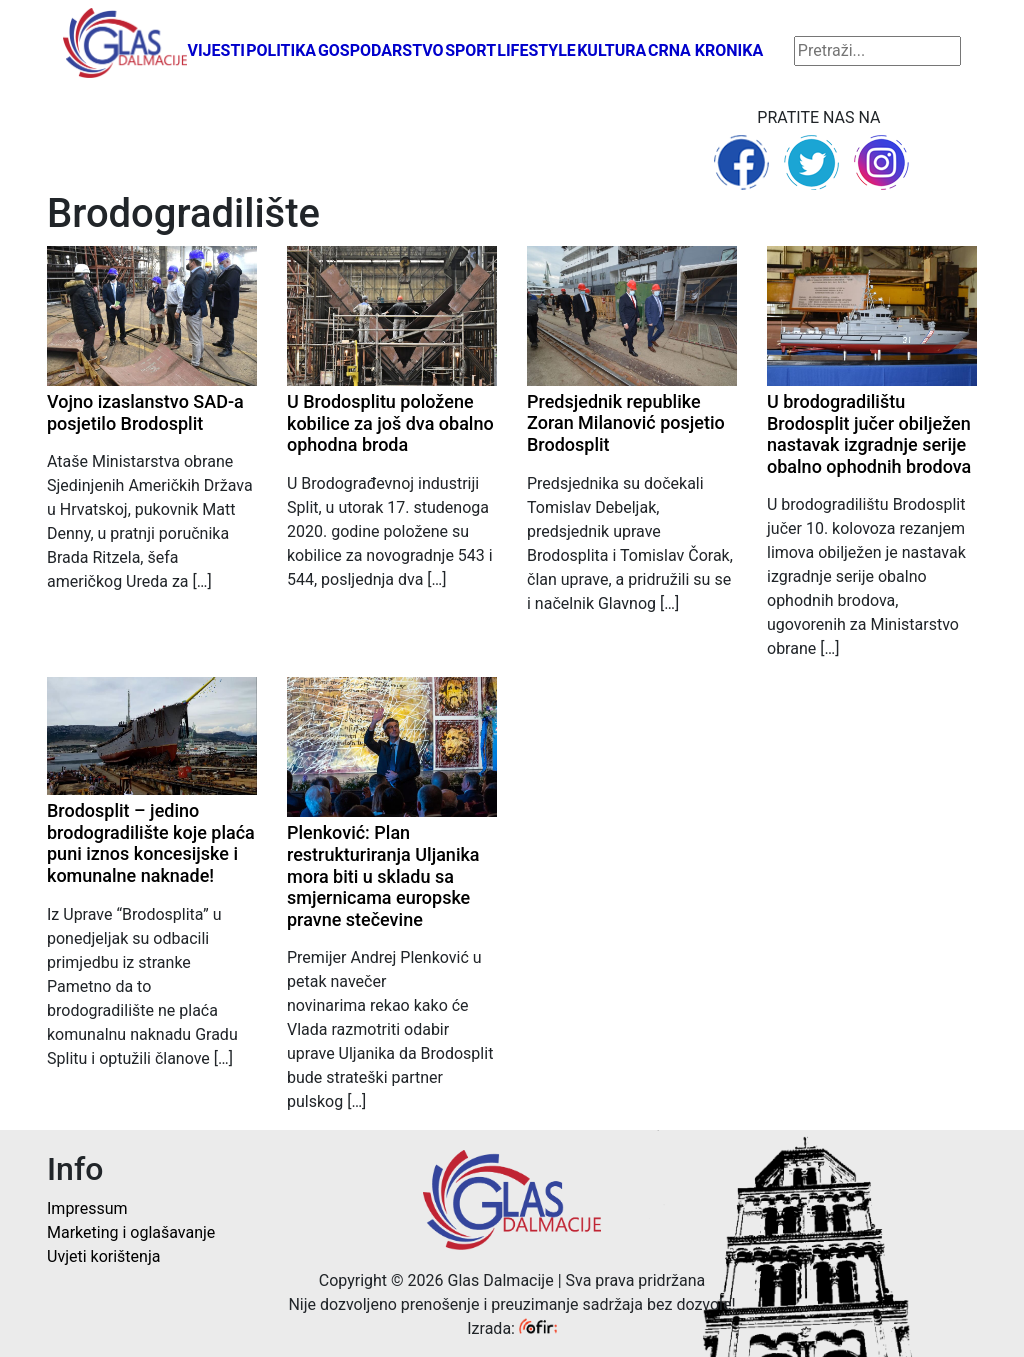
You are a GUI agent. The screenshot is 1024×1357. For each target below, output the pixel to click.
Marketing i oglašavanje (131, 1232)
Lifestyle (536, 50)
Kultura (611, 50)
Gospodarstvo (381, 50)
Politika (281, 50)
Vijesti (216, 50)
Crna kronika (705, 50)
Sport (470, 50)
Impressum (87, 1208)
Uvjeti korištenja (103, 1256)
